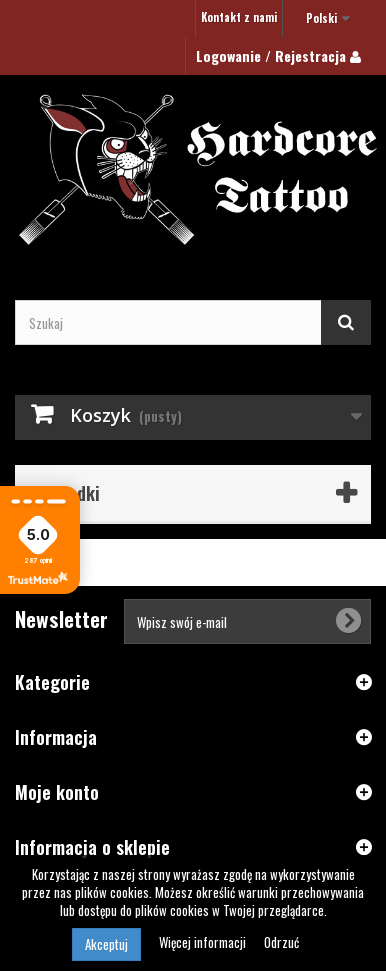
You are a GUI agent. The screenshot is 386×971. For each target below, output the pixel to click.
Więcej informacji (204, 942)
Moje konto (57, 792)
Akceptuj (106, 944)
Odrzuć (281, 942)
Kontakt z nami (239, 17)
